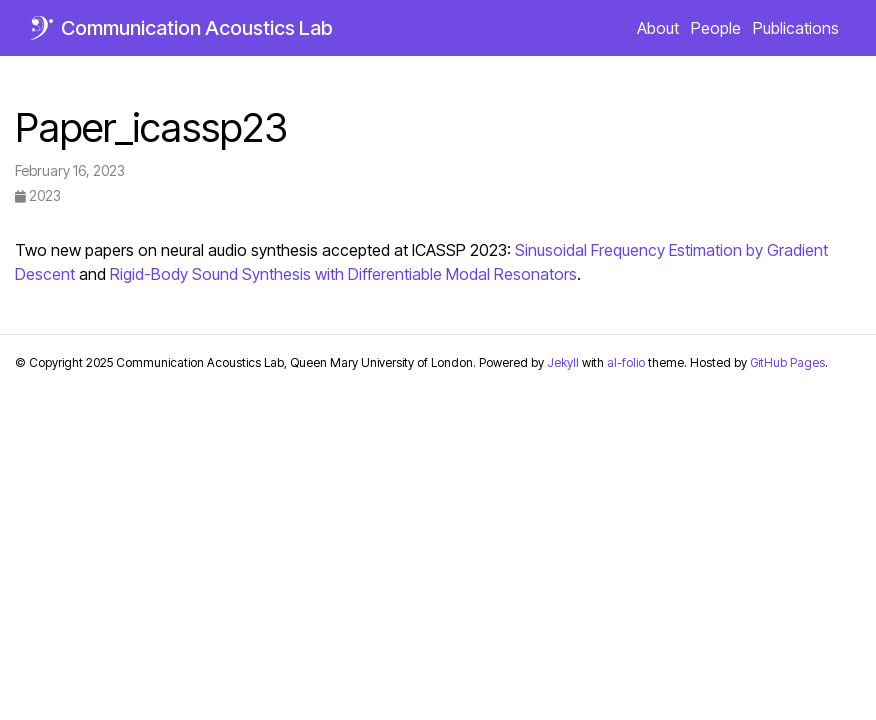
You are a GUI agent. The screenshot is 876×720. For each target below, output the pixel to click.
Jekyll (563, 362)
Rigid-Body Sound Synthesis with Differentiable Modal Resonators (343, 274)
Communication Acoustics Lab (197, 28)
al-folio (626, 362)
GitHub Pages (787, 362)
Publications (796, 28)
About (658, 28)
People (716, 28)
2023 (38, 195)
